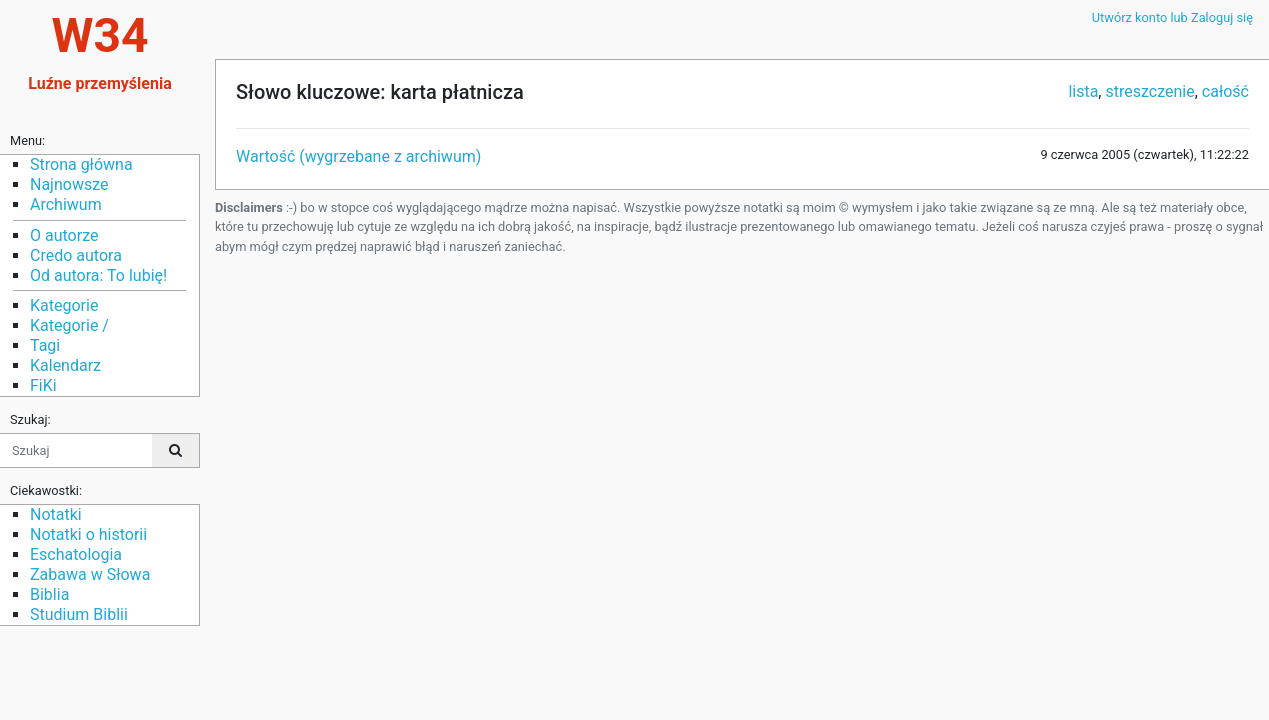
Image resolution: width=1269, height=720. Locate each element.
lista (1083, 91)
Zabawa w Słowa (90, 574)
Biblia (49, 594)
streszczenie (1149, 91)
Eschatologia (76, 554)
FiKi (43, 385)
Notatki (56, 514)
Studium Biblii (79, 614)
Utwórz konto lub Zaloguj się (1172, 17)
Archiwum (66, 204)
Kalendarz (65, 365)
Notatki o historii (88, 534)
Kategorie (64, 305)
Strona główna (81, 164)
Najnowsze (69, 184)
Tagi (45, 345)
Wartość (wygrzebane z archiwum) (358, 156)
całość (1225, 91)
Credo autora (76, 255)
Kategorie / (69, 325)
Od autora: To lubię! (98, 275)
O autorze (64, 235)
